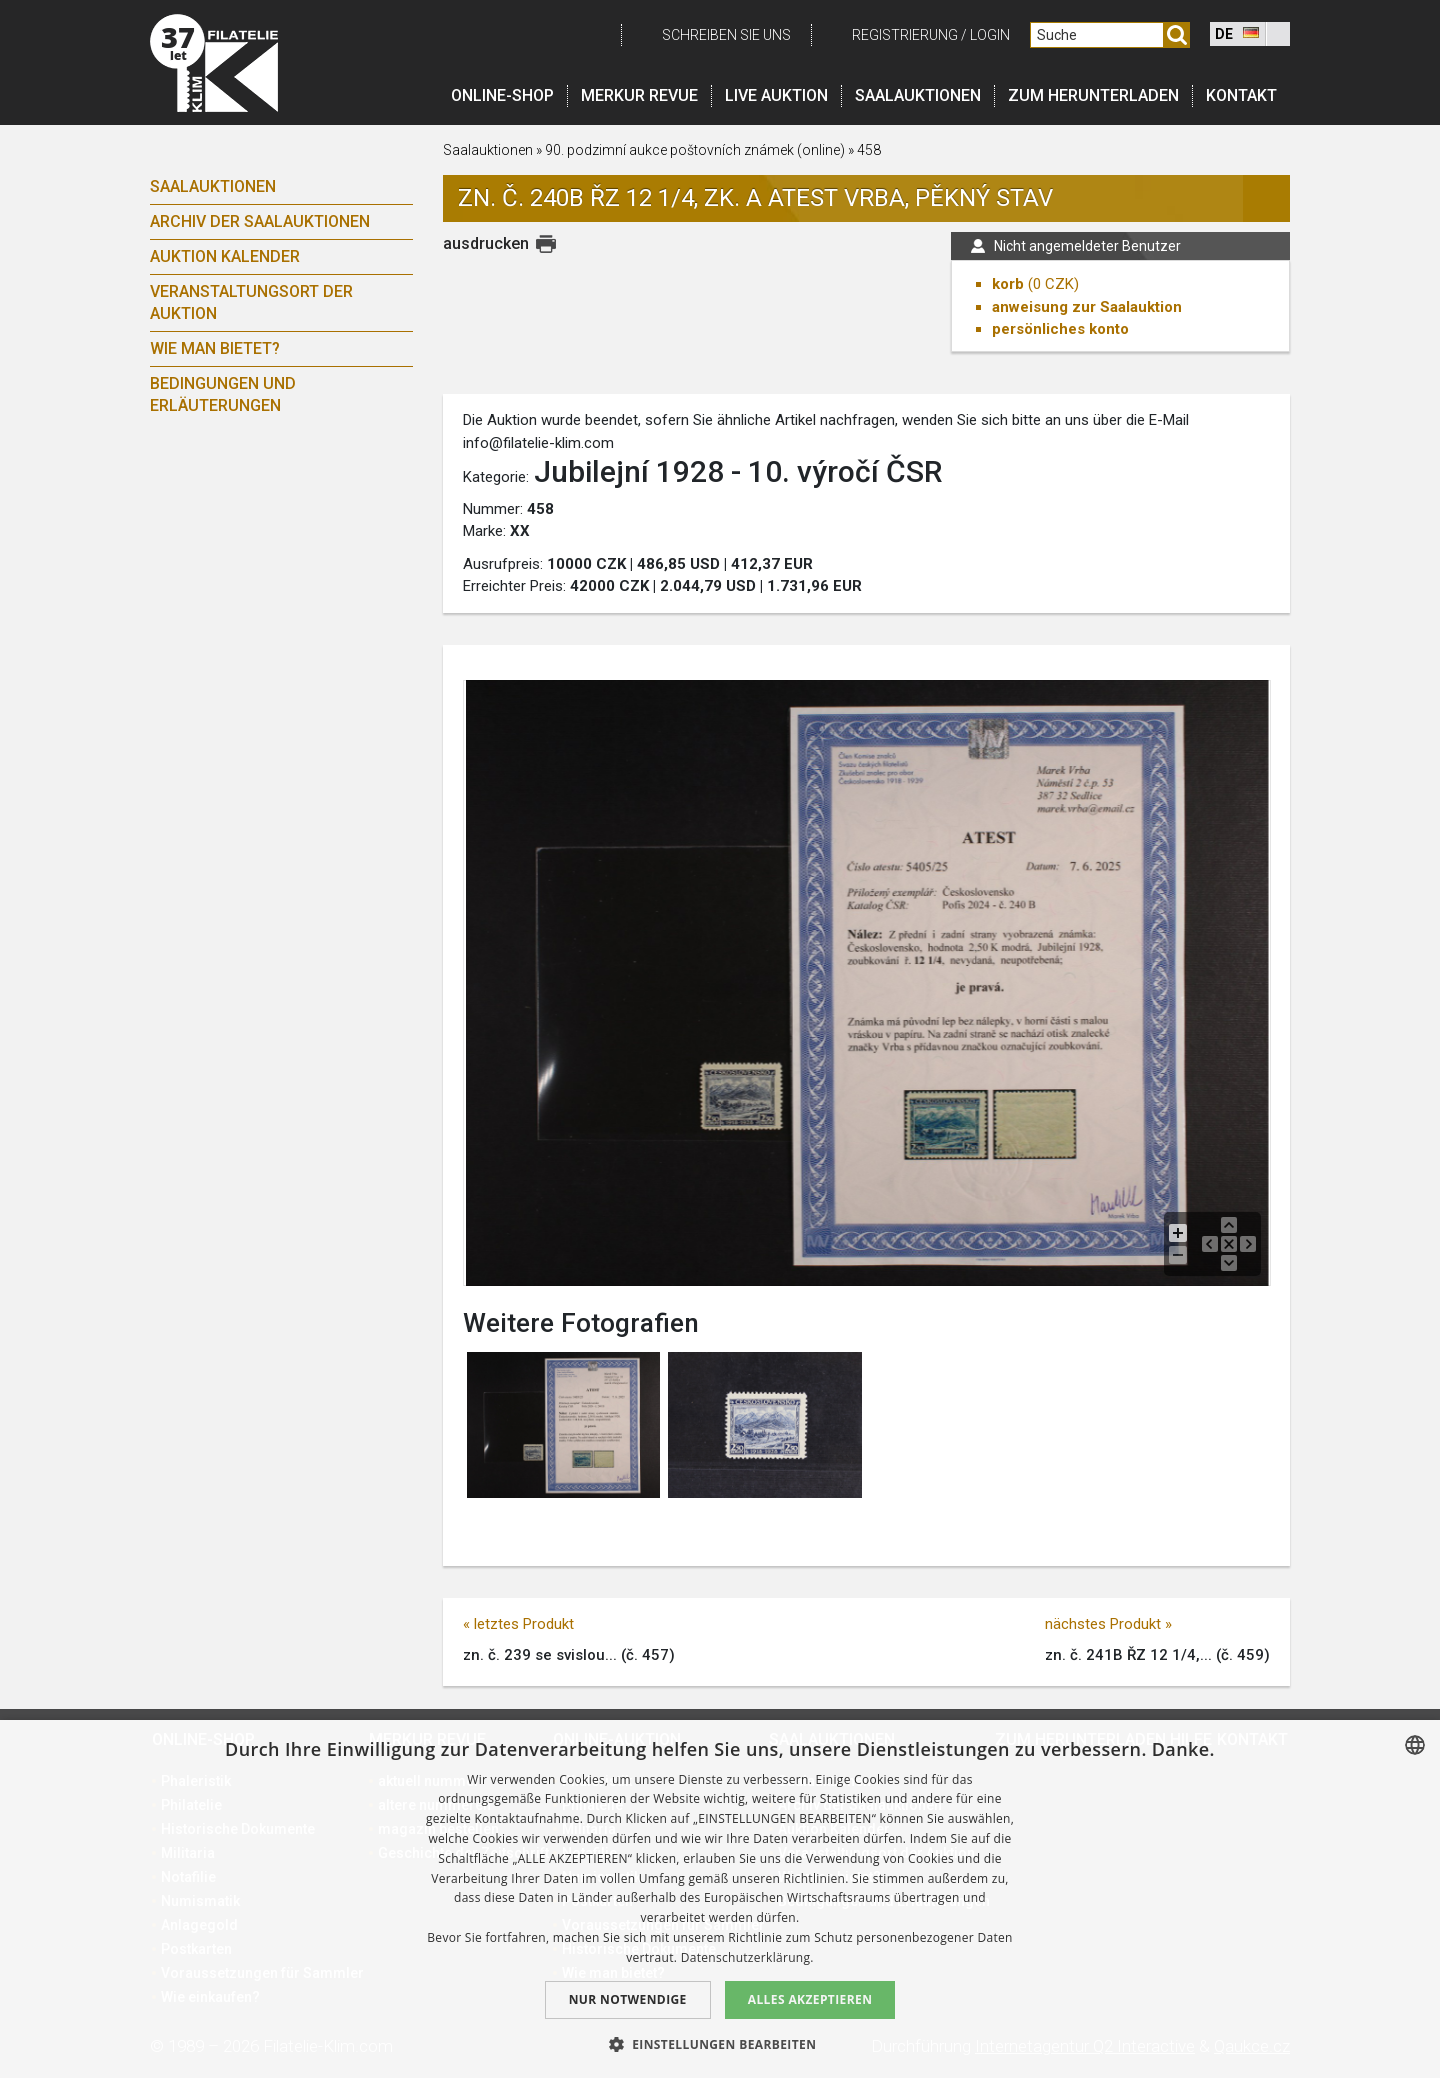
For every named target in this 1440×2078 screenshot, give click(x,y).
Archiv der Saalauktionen (260, 221)
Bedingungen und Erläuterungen (223, 394)
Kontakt (1241, 95)
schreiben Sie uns (726, 35)
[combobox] (1415, 1745)
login (990, 35)
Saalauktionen (918, 95)
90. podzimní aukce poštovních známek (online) (696, 150)
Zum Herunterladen (1093, 95)
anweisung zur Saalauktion (1087, 307)
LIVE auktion (776, 95)
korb (1008, 284)
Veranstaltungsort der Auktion (251, 302)
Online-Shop (502, 95)
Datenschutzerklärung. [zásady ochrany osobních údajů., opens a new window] (747, 1957)
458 (869, 150)
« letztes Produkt (518, 1624)
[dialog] (720, 1899)
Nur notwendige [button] (628, 1999)
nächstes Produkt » (1108, 1624)
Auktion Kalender (225, 256)
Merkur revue (639, 95)
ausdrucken (486, 243)
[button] (720, 2044)
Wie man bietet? (215, 348)
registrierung (905, 35)
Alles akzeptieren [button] (810, 1999)
